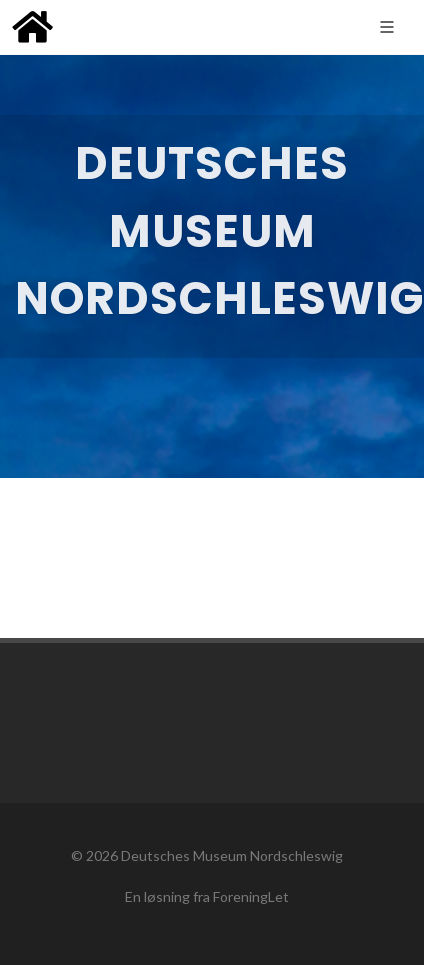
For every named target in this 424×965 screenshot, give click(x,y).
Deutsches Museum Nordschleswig (232, 855)
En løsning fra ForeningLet (207, 896)
